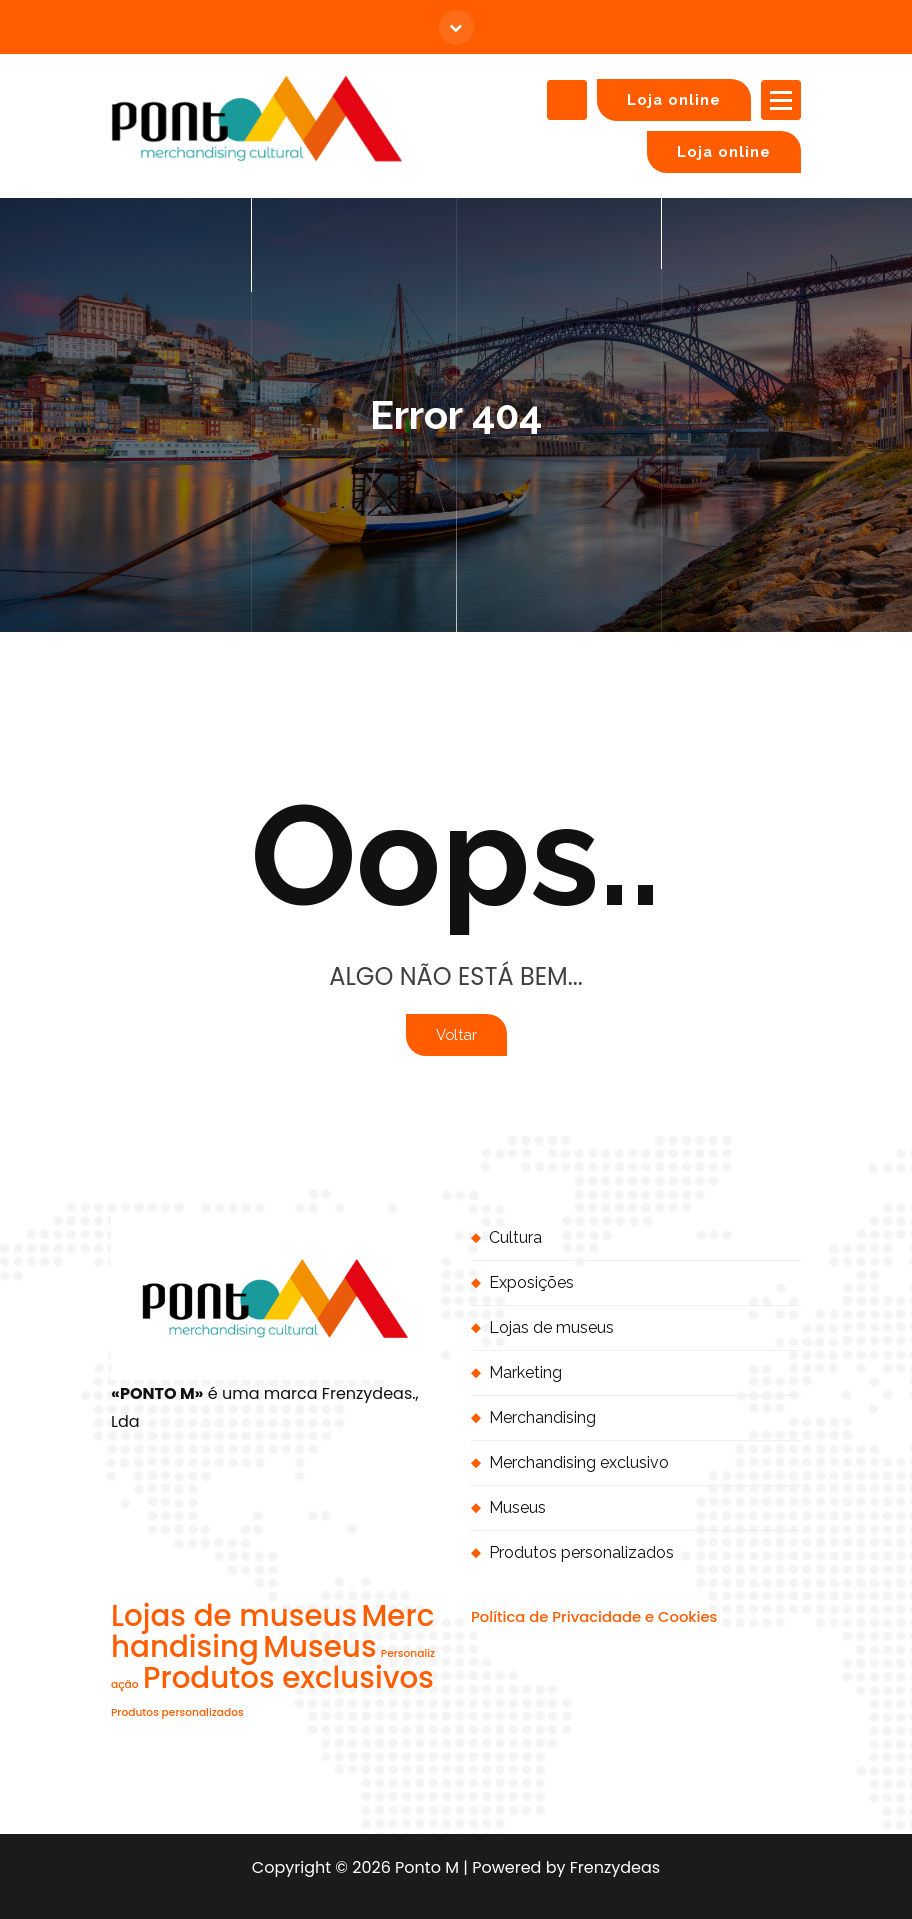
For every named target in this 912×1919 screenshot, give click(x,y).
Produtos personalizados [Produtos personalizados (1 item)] (177, 1712)
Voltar (456, 1034)
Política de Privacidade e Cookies (594, 1616)
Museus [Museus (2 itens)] (319, 1646)
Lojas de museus (551, 1327)
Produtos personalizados (581, 1552)
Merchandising (542, 1417)
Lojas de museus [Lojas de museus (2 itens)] (234, 1615)
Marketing (525, 1372)
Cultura (515, 1237)
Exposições (531, 1282)
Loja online (674, 99)
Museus (517, 1507)
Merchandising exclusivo (579, 1462)
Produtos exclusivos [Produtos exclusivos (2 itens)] (288, 1677)
